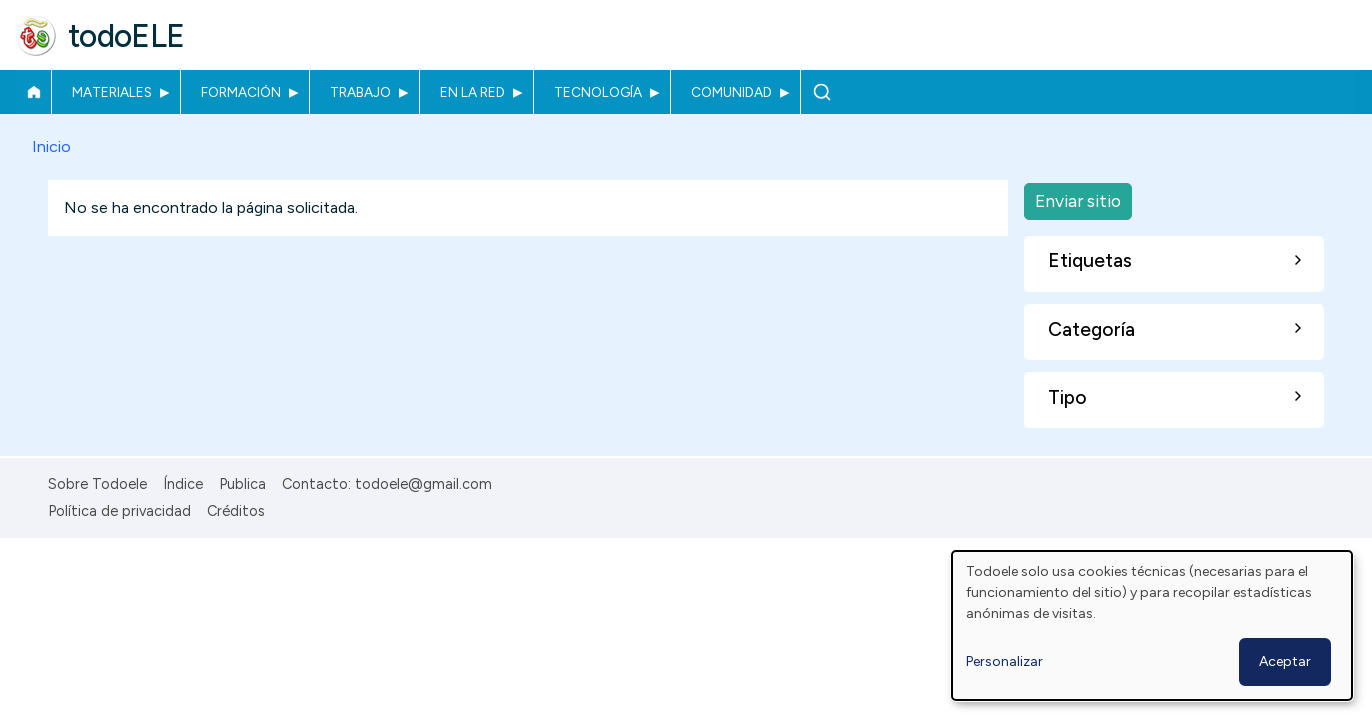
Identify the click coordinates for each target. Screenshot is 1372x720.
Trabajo (360, 92)
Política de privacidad (119, 511)
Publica (242, 484)
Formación (241, 92)
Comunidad (731, 92)
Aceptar (1285, 661)
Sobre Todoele (97, 484)
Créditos (236, 511)
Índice (183, 484)
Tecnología (598, 92)
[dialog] (1152, 625)
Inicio (33, 92)
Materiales (112, 92)
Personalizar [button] (1004, 661)
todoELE (126, 36)
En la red (472, 92)
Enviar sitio (1078, 200)
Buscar (821, 92)
